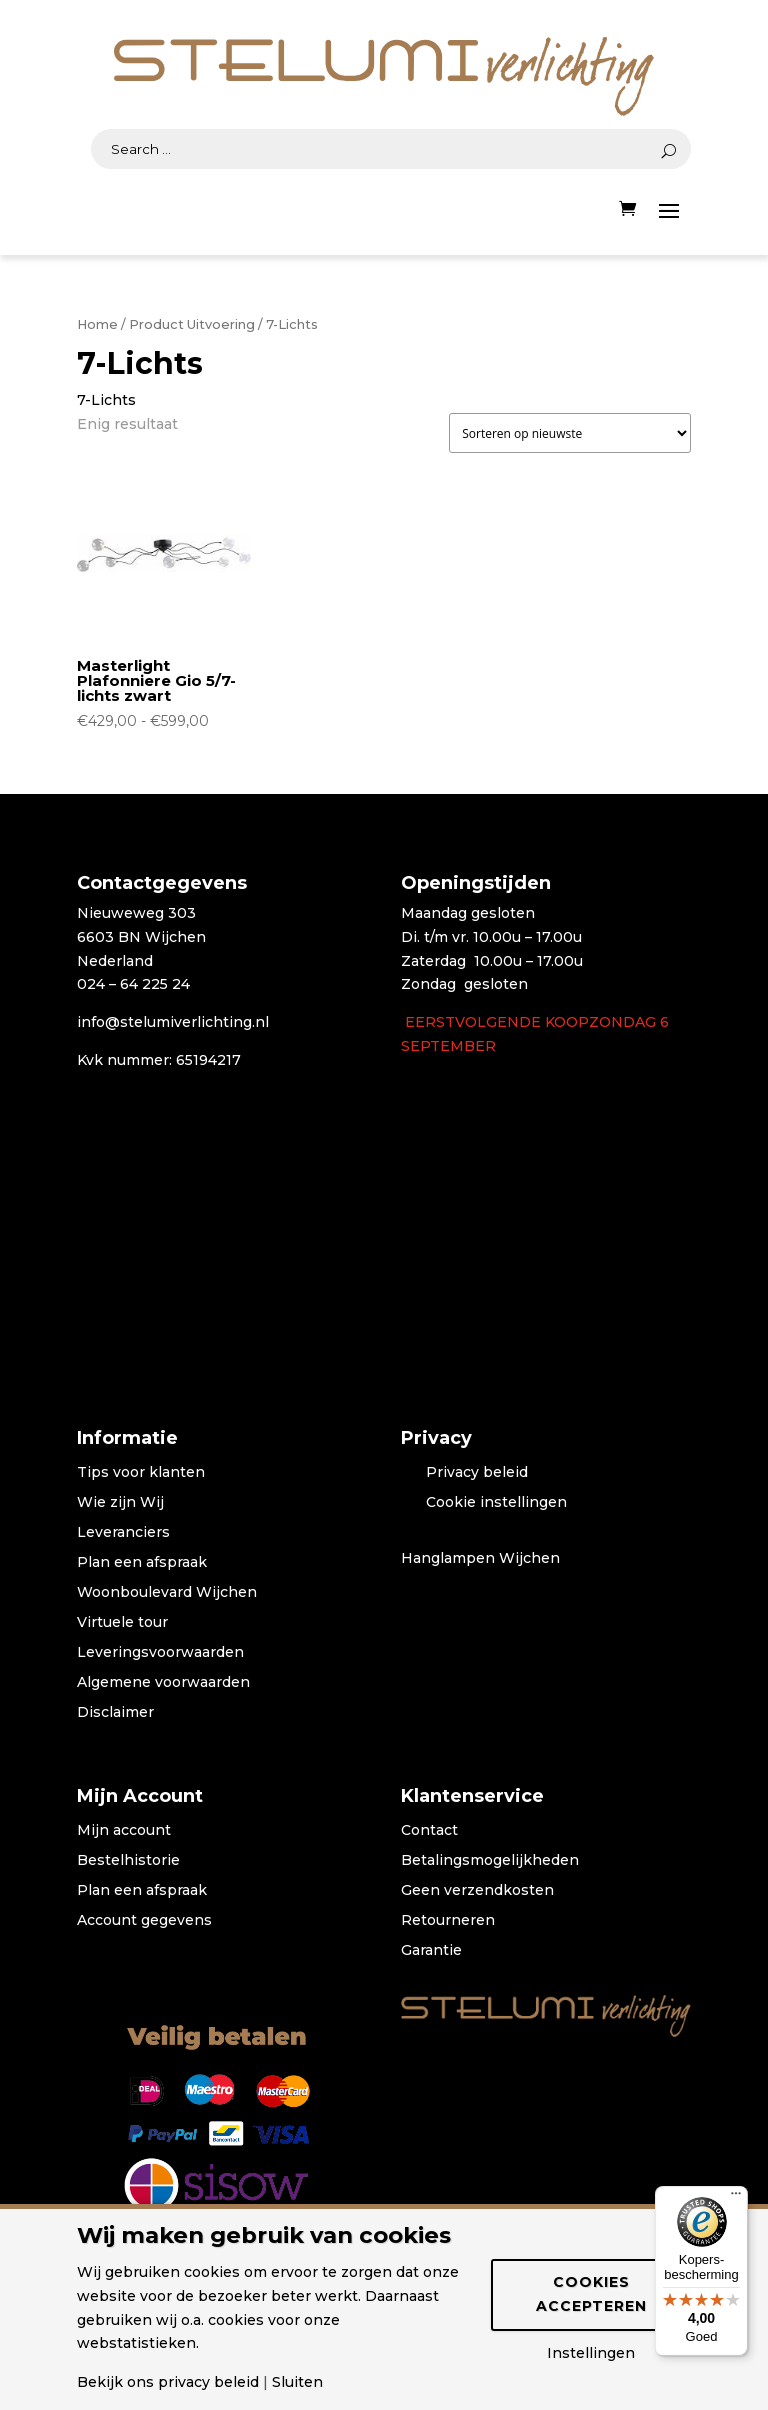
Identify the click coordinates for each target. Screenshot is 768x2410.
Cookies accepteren (591, 2294)
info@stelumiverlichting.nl (173, 1022)
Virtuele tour (122, 1623)
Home (97, 324)
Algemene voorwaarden (163, 1683)
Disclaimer (115, 1713)
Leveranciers (123, 1533)
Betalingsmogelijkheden (490, 1861)
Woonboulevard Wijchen (167, 1593)
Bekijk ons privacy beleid (168, 2382)
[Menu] (736, 2198)
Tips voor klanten (141, 1473)
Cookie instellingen (496, 1503)
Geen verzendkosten (477, 1891)
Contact (429, 1831)
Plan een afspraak (142, 1563)
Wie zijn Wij (120, 1503)
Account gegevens (144, 1921)
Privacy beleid (477, 1473)
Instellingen (591, 2353)
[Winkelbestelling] (570, 433)
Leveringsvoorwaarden (160, 1653)
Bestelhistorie (128, 1861)
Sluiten (297, 2382)
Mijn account (124, 1831)
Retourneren (448, 1921)
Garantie (431, 1951)
